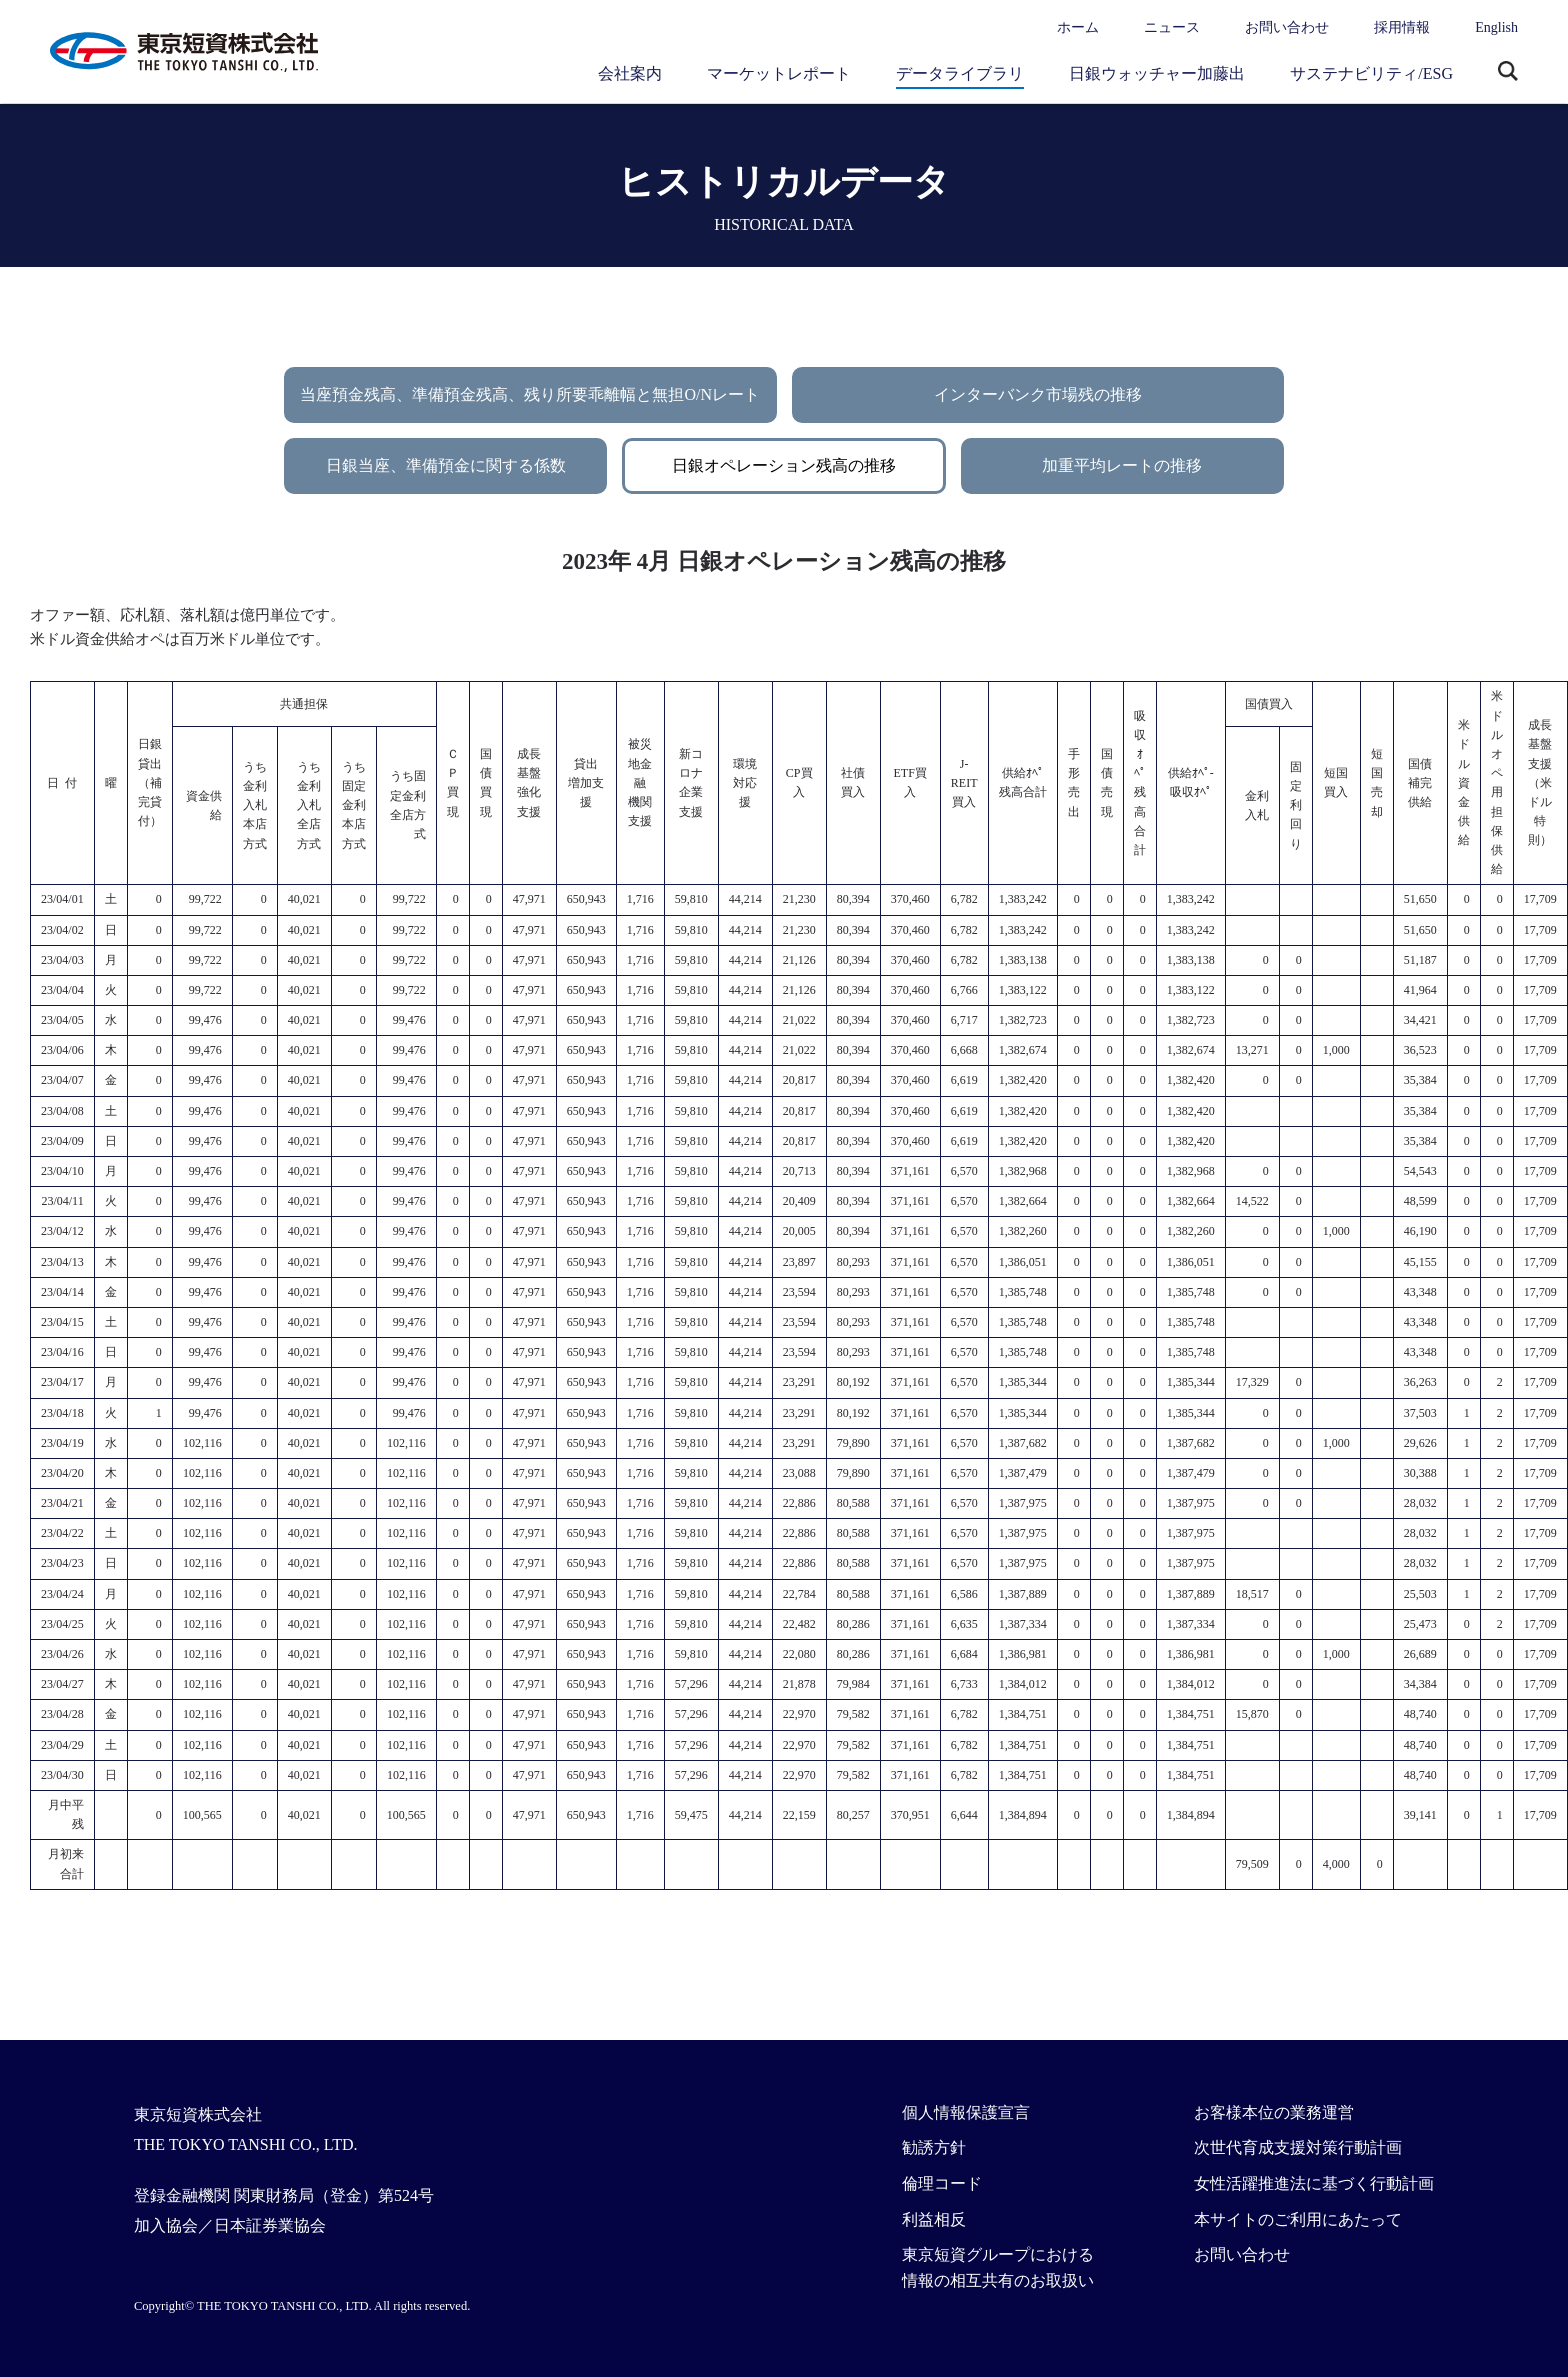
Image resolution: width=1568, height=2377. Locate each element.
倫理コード (942, 2183)
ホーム (1078, 27)
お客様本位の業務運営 (1274, 2112)
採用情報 (1402, 27)
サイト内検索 (1508, 73)
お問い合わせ (1287, 27)
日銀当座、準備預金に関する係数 (446, 465)
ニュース (1172, 27)
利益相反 (934, 2219)
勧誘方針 (934, 2147)
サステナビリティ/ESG (1371, 73)
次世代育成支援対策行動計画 (1298, 2147)
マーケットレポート (779, 73)
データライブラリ (960, 73)
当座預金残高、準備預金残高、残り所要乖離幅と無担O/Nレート (530, 394)
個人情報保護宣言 (966, 2112)
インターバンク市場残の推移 (1038, 394)
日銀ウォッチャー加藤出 (1157, 73)
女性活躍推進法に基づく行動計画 (1314, 2183)
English (1496, 27)
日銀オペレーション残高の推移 (784, 465)
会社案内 (630, 73)
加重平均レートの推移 (1122, 465)
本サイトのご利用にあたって (1298, 2219)
